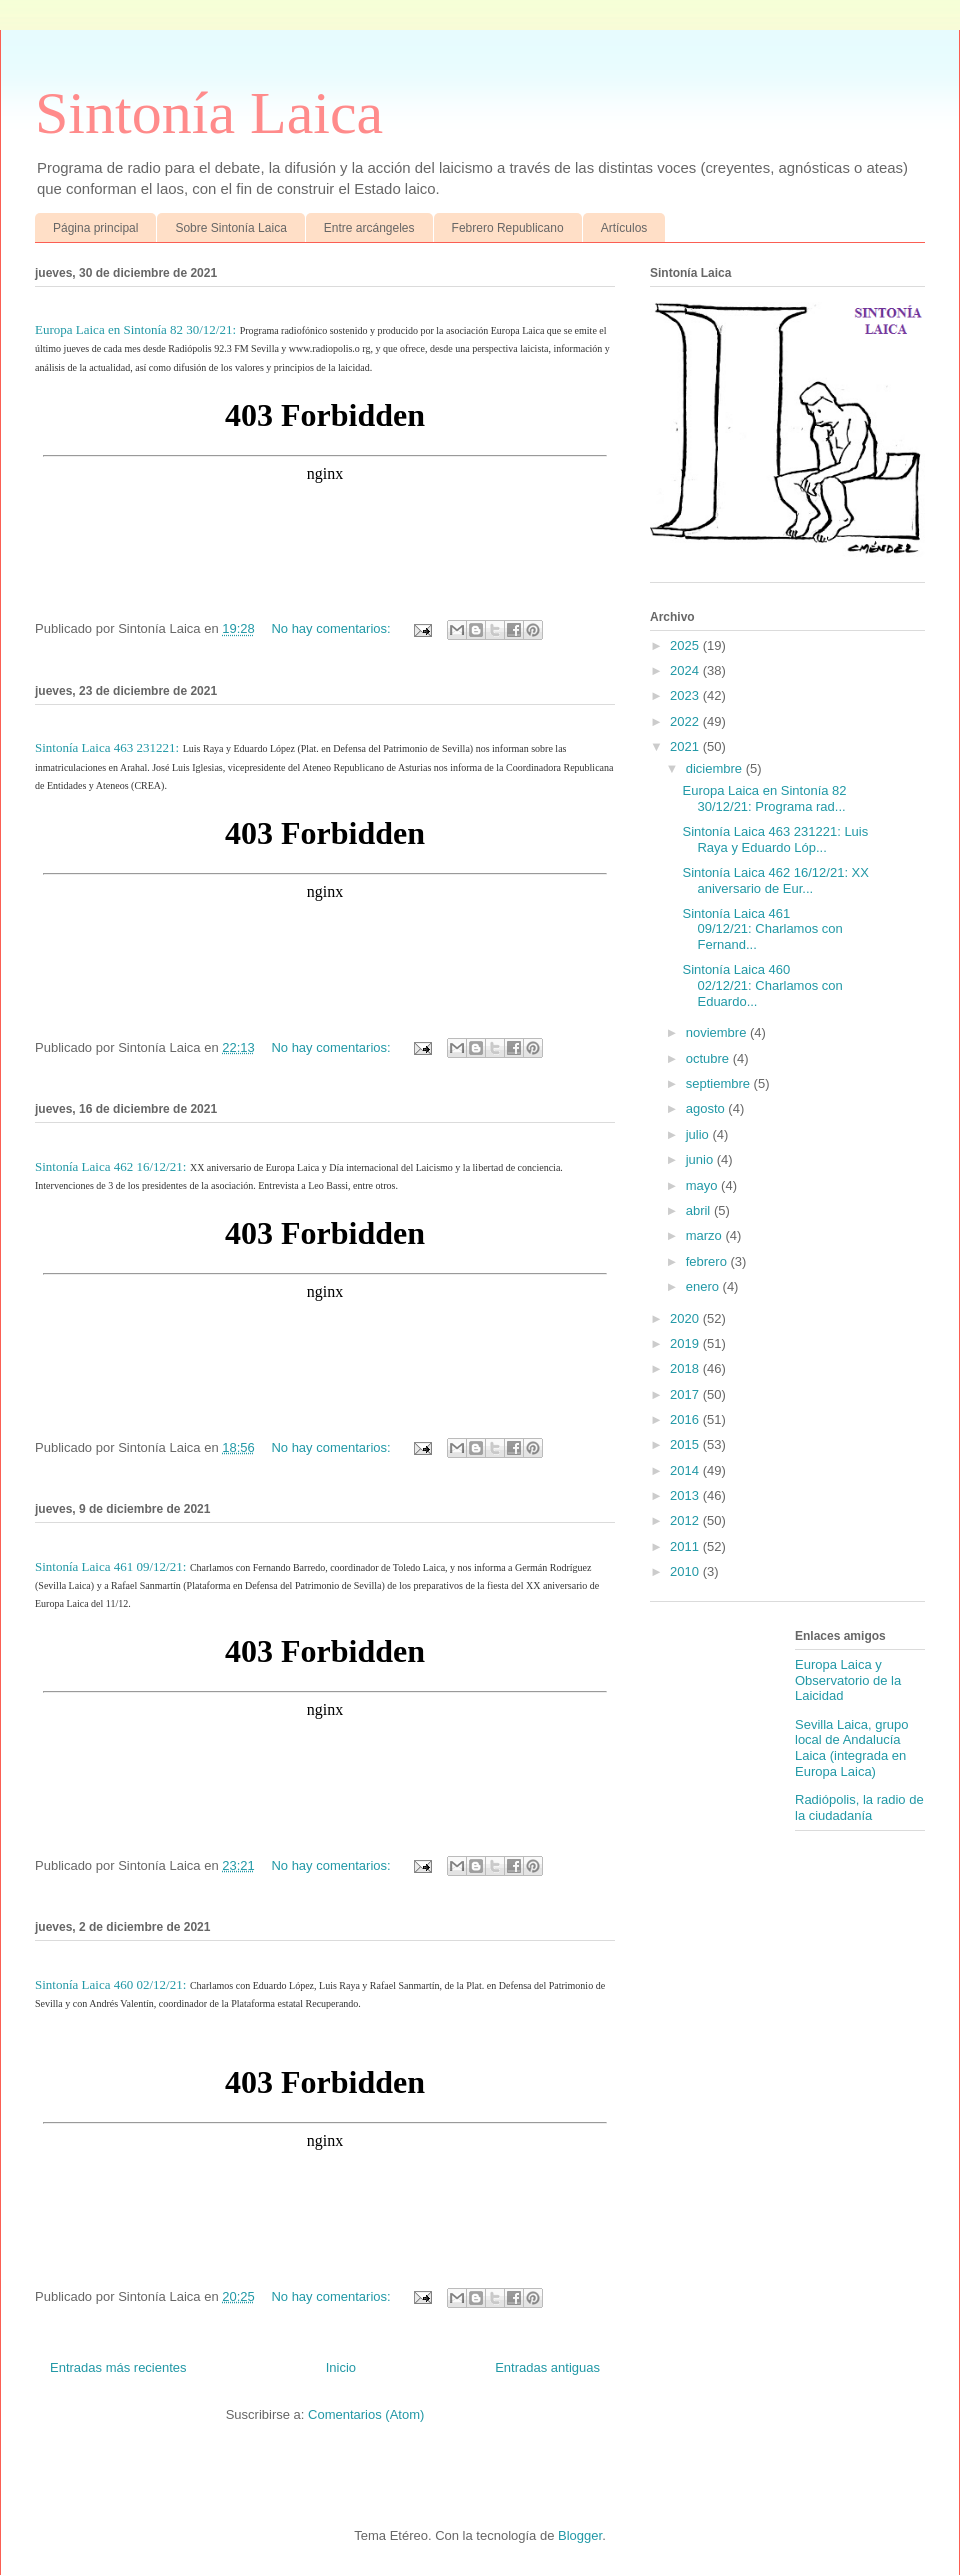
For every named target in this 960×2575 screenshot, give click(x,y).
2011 (686, 1546)
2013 (686, 1495)
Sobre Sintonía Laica (230, 228)
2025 (686, 645)
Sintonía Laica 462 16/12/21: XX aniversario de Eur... (775, 880)
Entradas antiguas (547, 2367)
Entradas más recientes (118, 2367)
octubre (709, 1058)
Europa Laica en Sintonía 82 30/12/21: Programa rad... (764, 798)
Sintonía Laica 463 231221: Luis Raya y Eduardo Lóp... (775, 839)
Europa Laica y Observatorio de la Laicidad (848, 1680)
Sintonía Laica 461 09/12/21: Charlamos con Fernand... (762, 929)
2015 (686, 1444)
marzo (706, 1235)
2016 (686, 1419)
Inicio (341, 2367)
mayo (703, 1185)
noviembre (718, 1032)
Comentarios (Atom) (366, 2414)
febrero (708, 1261)
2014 (686, 1470)
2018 (686, 1368)
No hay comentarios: (332, 628)
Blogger (580, 2535)
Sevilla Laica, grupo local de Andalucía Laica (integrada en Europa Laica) (851, 1748)
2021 (686, 746)
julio (699, 1134)
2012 (686, 1520)
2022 (686, 721)
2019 (686, 1343)
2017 (686, 1394)
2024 (686, 670)
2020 (686, 1318)
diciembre (716, 768)
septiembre (720, 1083)
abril (700, 1210)
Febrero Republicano (508, 228)
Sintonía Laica (209, 113)
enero (704, 1286)
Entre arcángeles (369, 228)
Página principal (95, 228)
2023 (686, 695)
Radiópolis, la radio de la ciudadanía (859, 1807)
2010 (686, 1571)
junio (701, 1159)
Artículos (624, 228)
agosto (707, 1108)
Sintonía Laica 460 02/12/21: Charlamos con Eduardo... (762, 985)
